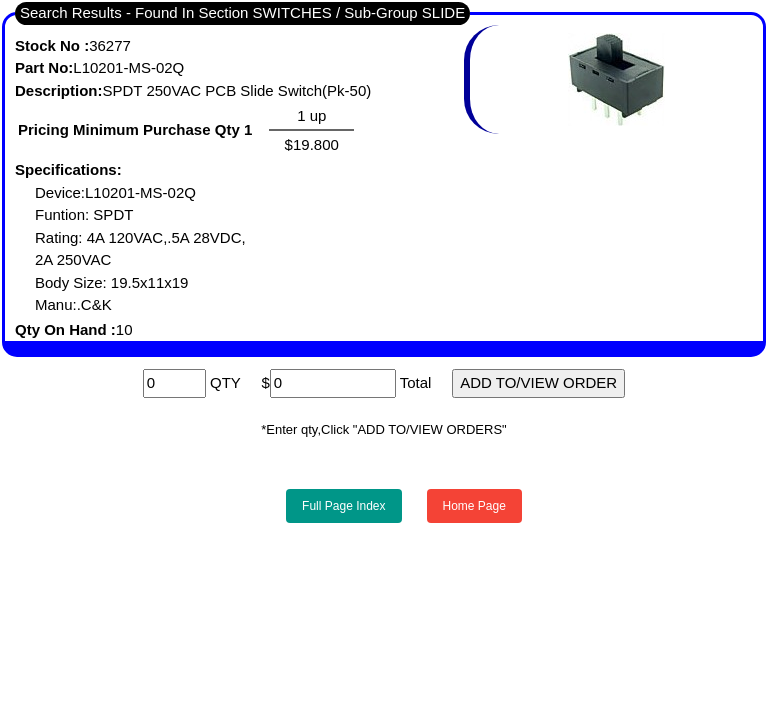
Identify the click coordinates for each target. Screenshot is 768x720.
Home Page (474, 506)
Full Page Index (343, 506)
